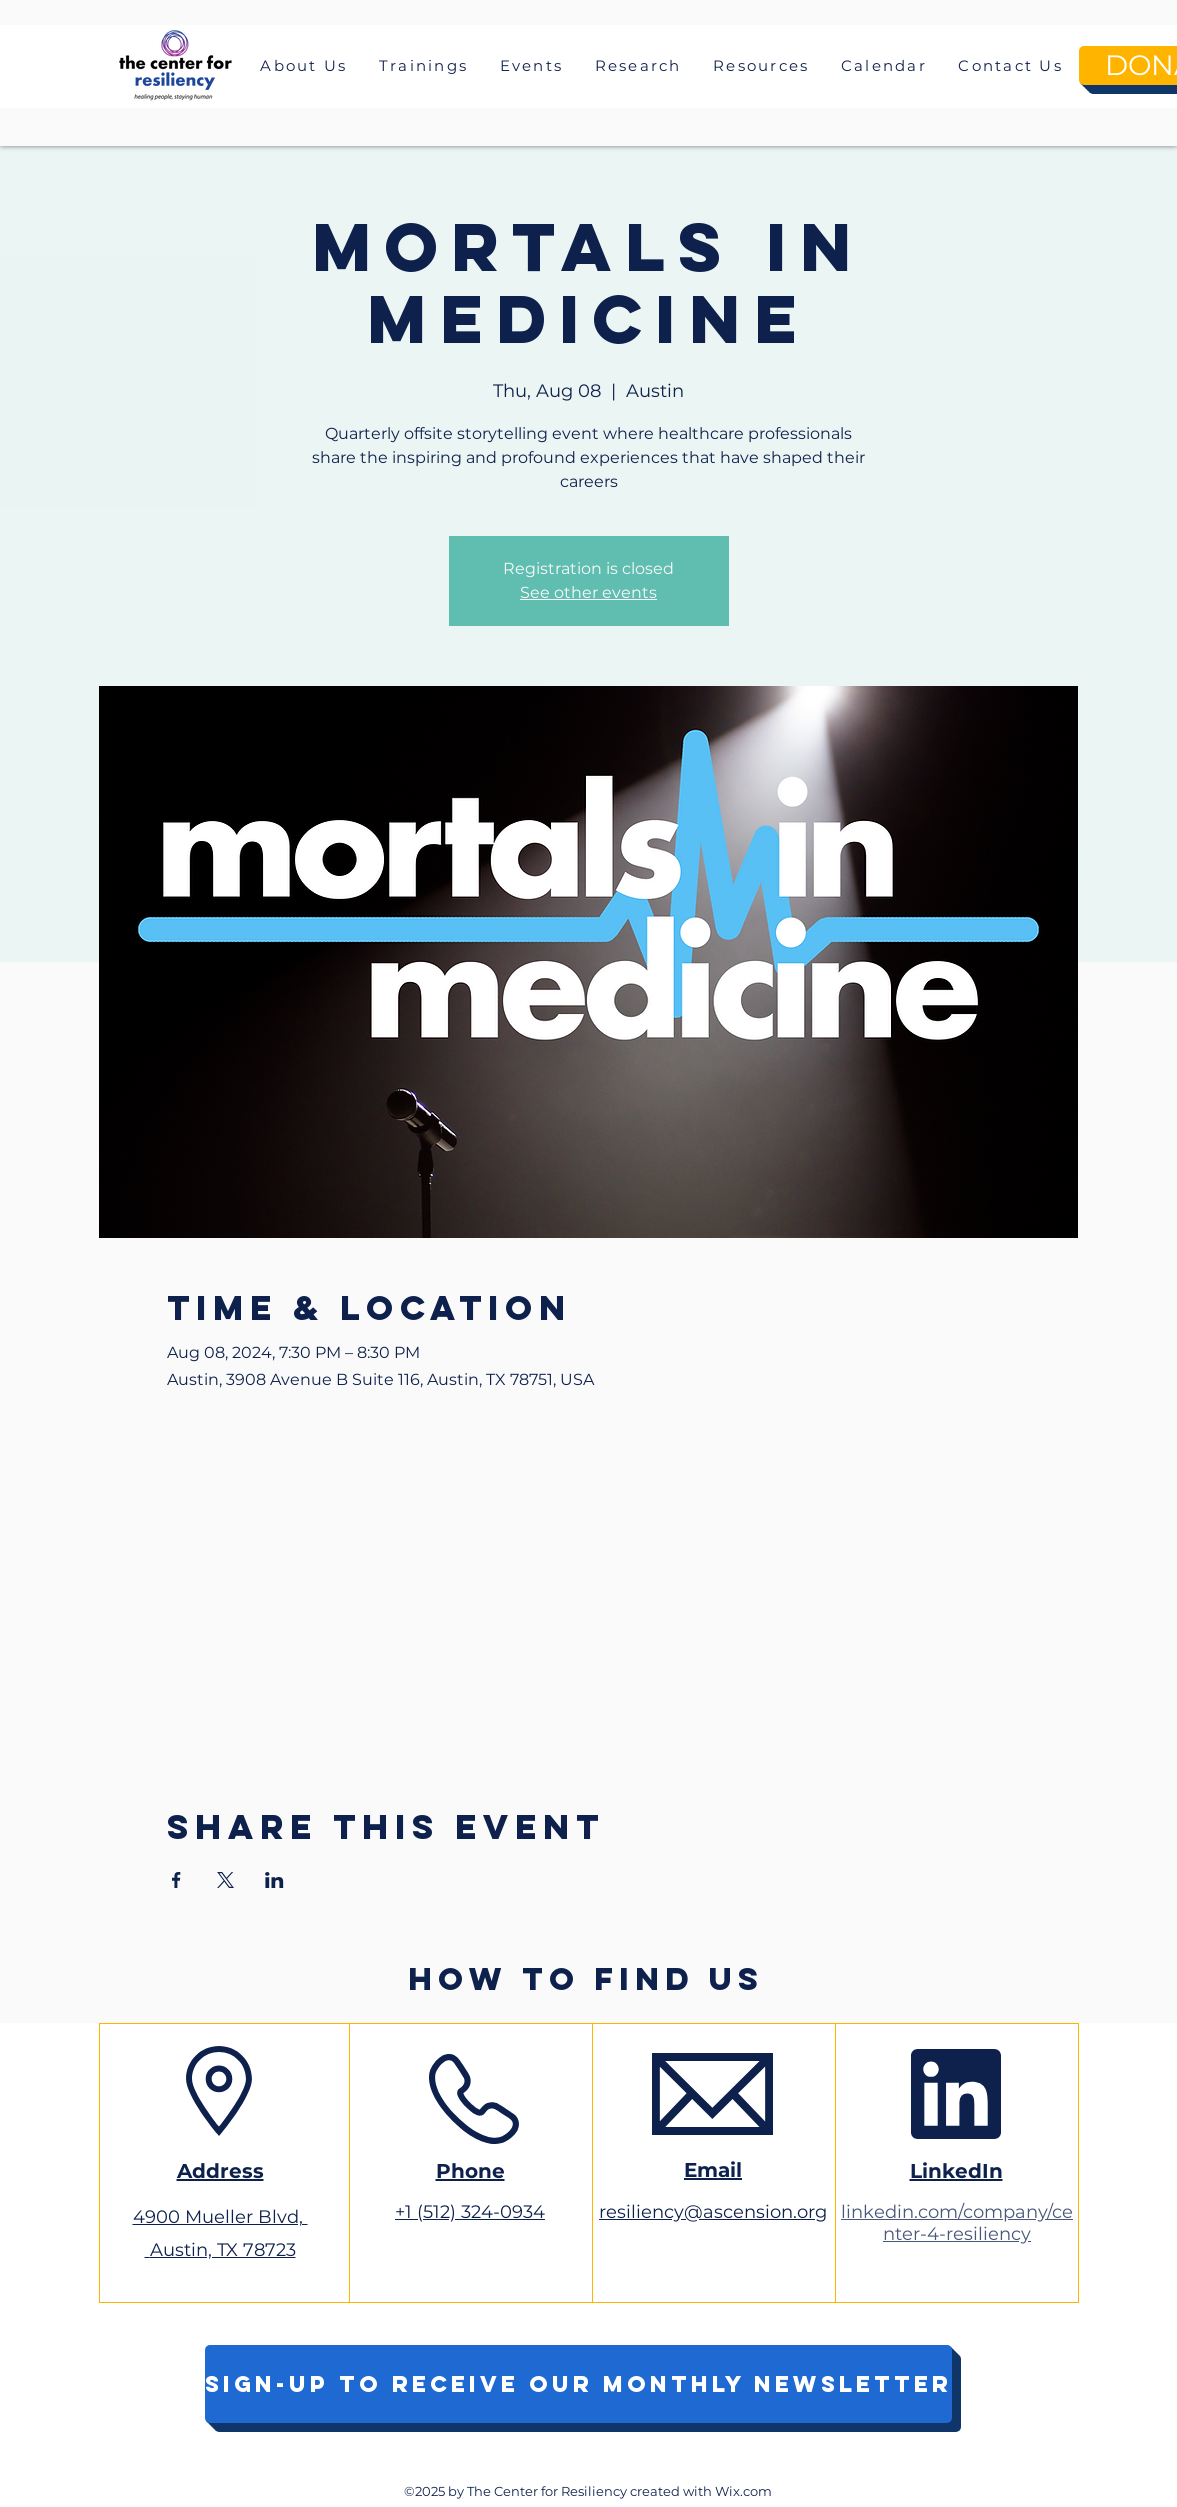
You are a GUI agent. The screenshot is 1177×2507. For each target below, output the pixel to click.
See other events (588, 592)
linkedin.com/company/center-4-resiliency (957, 2223)
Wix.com (743, 2491)
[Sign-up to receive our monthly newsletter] (578, 2384)
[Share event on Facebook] (176, 1880)
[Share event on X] (225, 1880)
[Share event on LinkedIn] (274, 1880)
